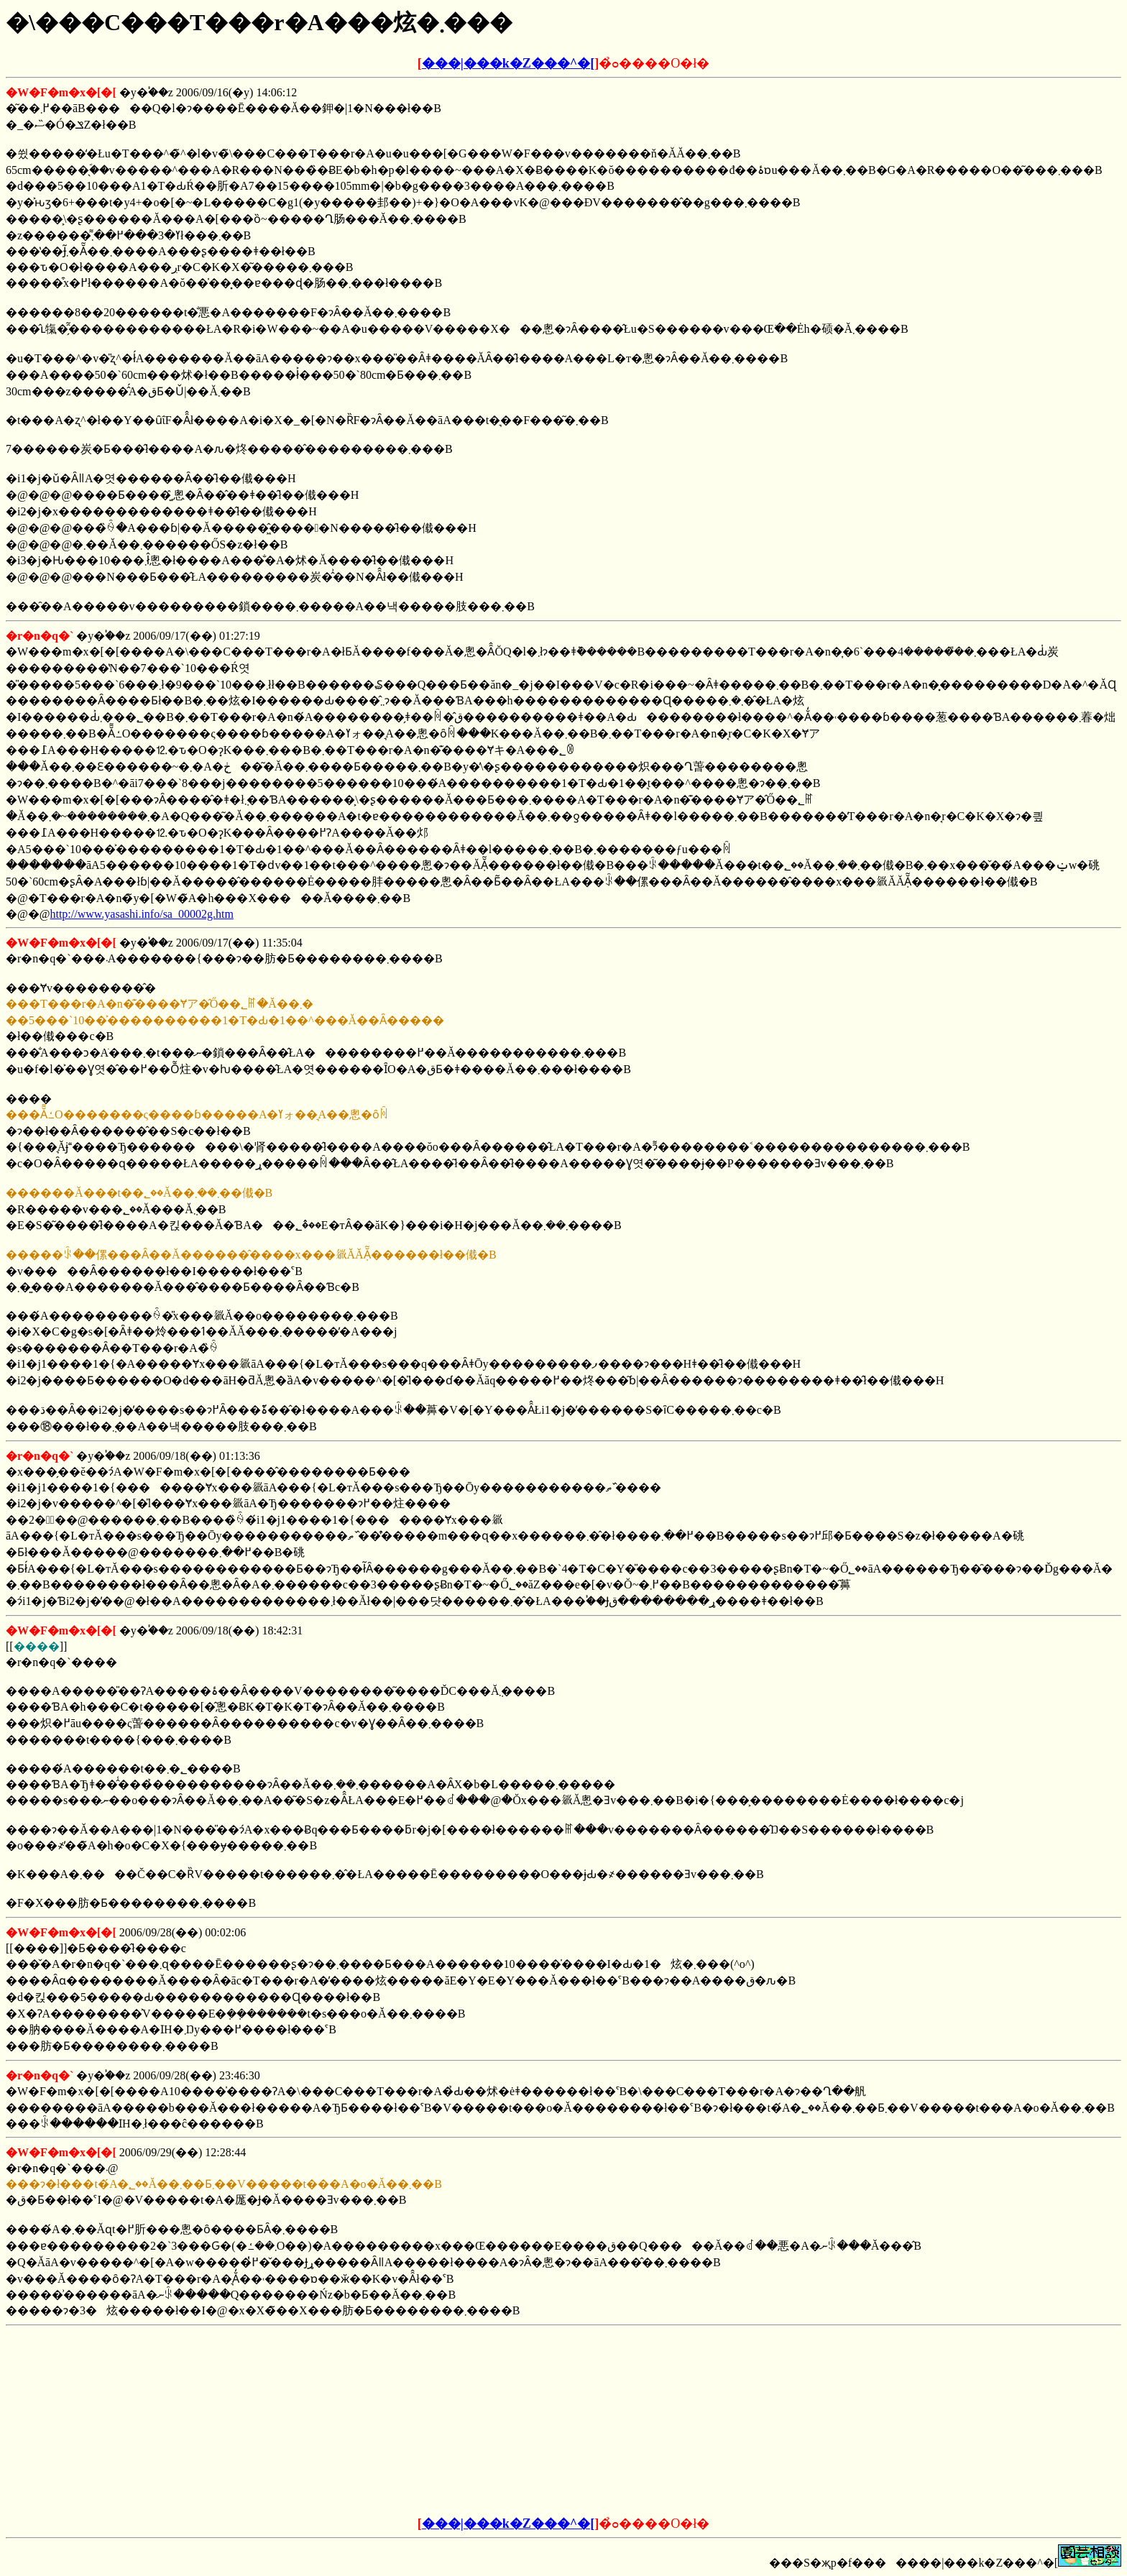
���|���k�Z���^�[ (508, 63)
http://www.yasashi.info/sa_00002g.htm (141, 914)
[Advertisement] (454, 2421)
